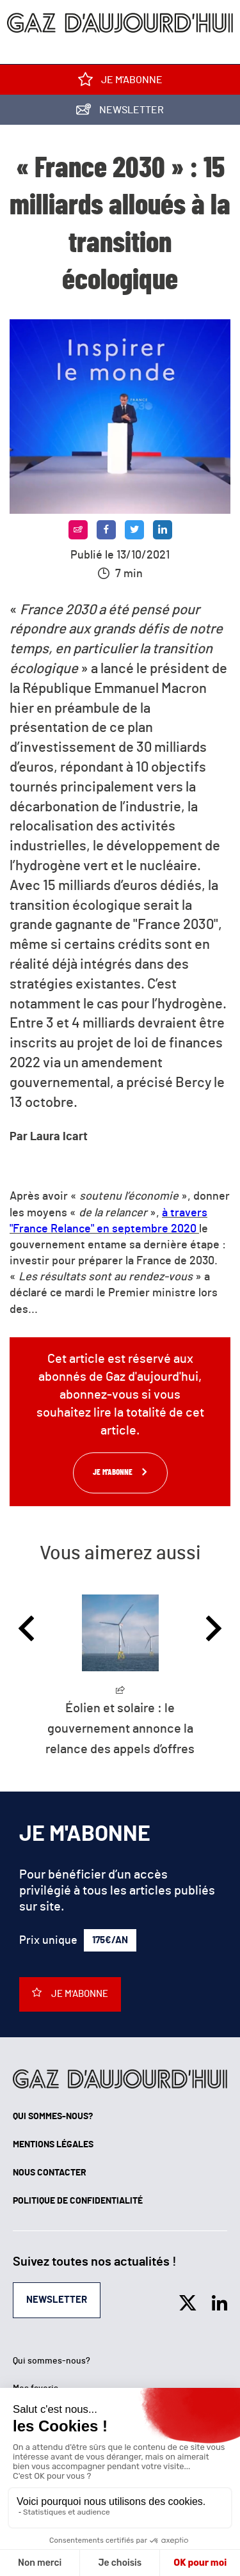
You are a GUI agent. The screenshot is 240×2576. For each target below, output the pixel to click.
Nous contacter (49, 2172)
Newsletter (120, 112)
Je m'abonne (120, 82)
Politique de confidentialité (78, 2201)
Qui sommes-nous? (53, 2116)
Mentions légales (53, 2144)
